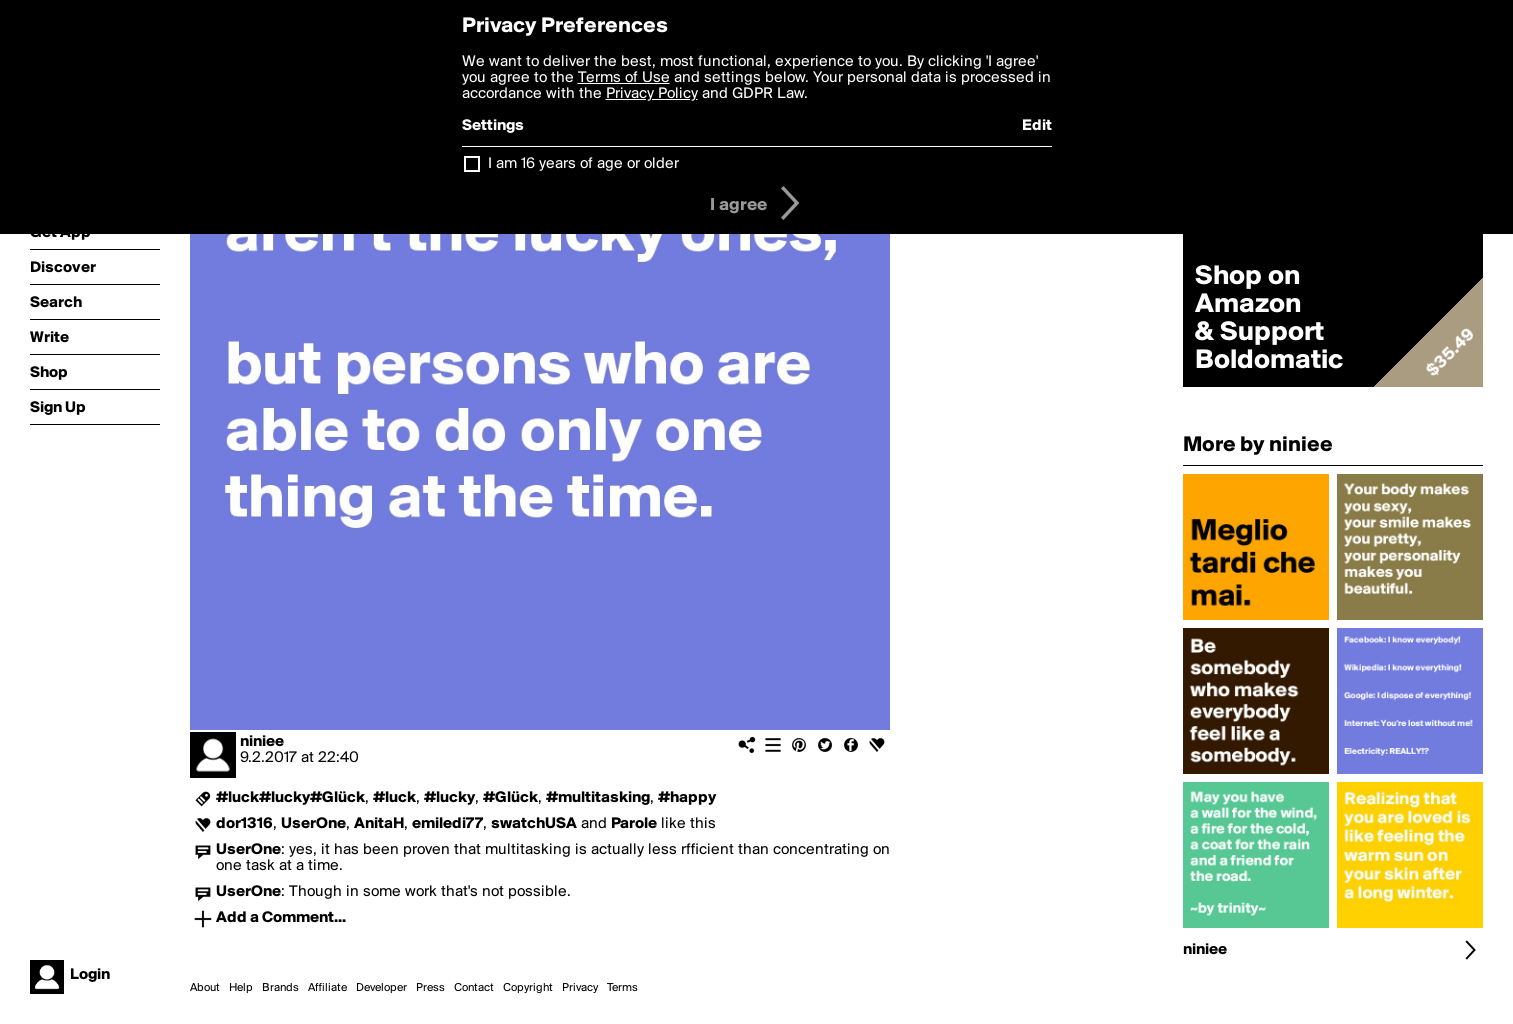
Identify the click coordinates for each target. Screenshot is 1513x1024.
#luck (394, 798)
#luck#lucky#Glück (290, 798)
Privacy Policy (652, 94)
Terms (622, 988)
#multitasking (598, 798)
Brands (280, 988)
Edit (1037, 126)
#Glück (510, 798)
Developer (381, 988)
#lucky (449, 798)
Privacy (580, 988)
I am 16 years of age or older (583, 164)
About (205, 988)
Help (241, 988)
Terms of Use (624, 78)
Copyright (528, 988)
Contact (474, 988)
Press (430, 988)
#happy (687, 798)
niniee (262, 742)
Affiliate (327, 988)
